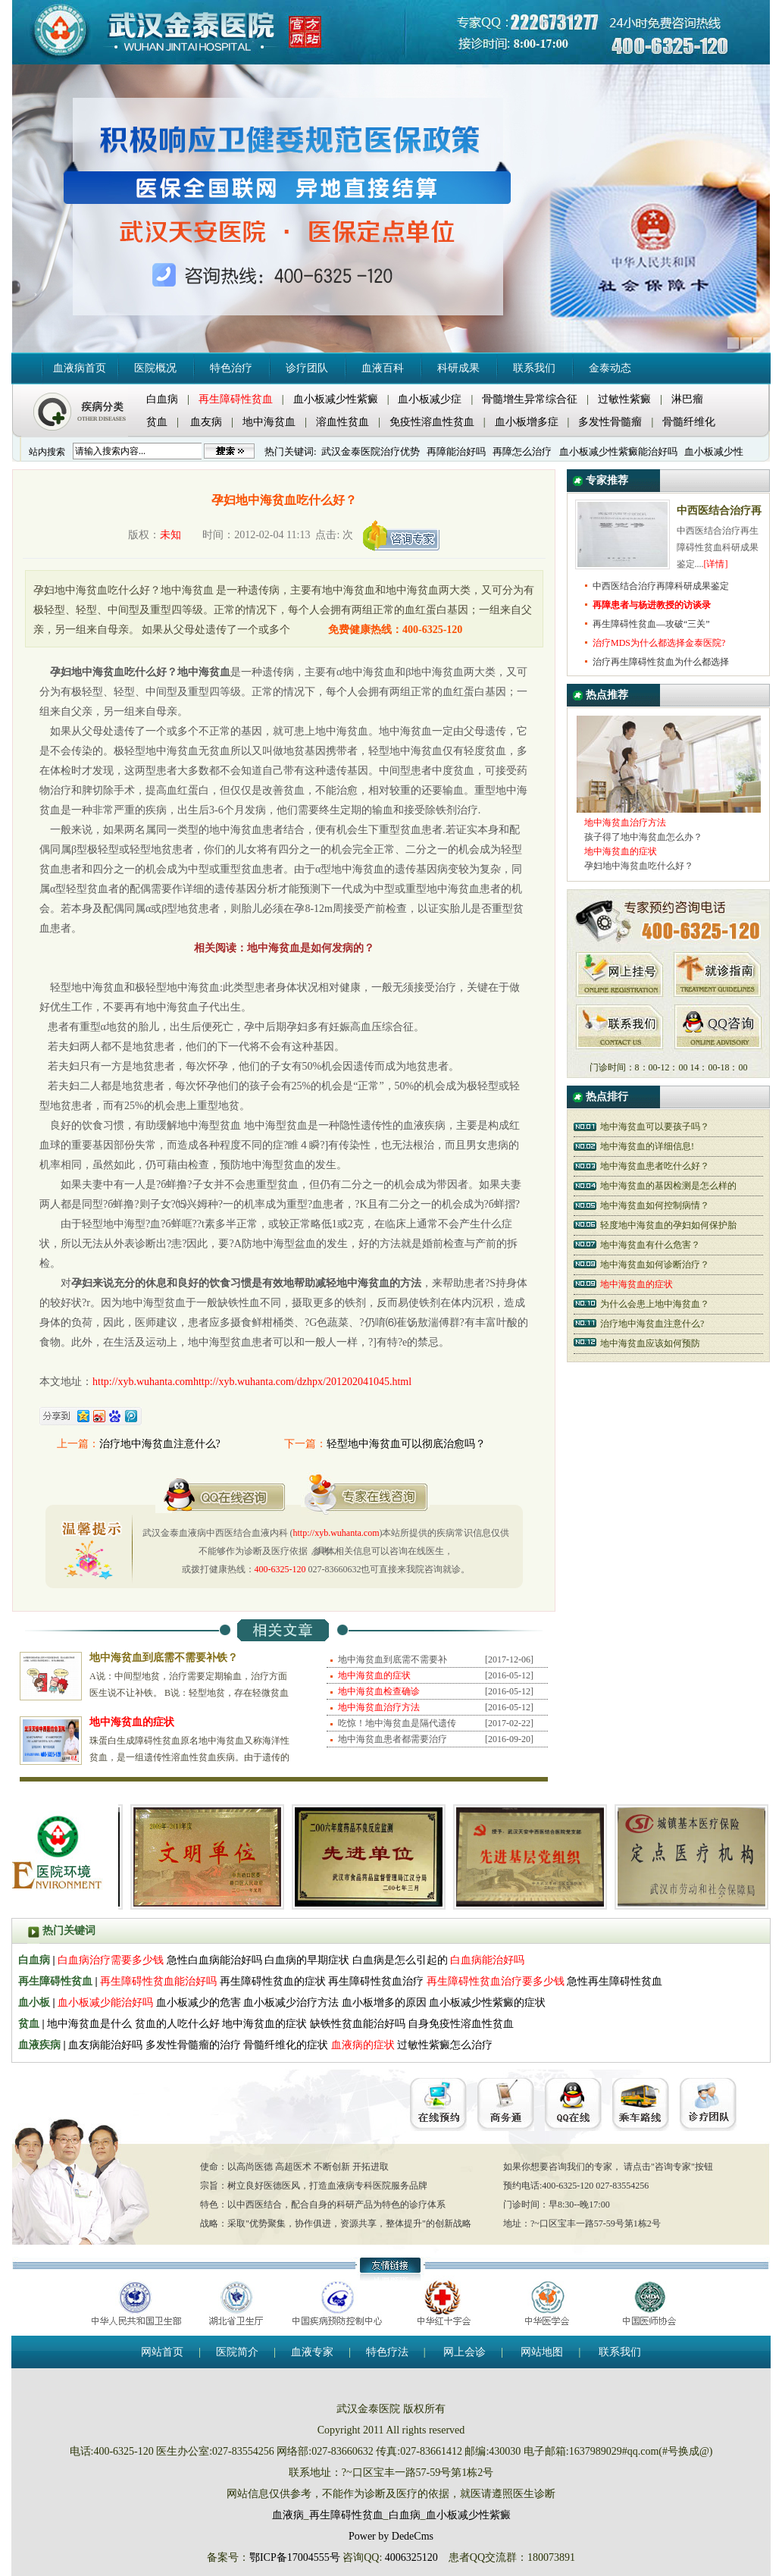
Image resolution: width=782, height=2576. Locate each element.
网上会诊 (464, 2352)
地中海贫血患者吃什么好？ (654, 1166)
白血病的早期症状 (306, 1960)
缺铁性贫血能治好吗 (357, 2023)
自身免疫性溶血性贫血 (461, 2023)
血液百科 (382, 368)
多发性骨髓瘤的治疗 (193, 2045)
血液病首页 (79, 368)
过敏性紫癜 (624, 399)
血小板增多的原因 (384, 2002)
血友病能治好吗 (105, 2045)
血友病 (206, 422)
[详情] (716, 564)
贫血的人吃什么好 (177, 2023)
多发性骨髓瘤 (610, 422)
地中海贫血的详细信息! (647, 1146)
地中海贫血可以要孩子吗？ (654, 1126)
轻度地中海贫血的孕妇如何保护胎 (668, 1225)
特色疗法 (387, 2352)
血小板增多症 (526, 422)
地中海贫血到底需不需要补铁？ (163, 1657)
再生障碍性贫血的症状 (273, 1981)
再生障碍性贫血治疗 (377, 1981)
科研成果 (458, 368)
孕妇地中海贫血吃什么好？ (638, 865)
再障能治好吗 (456, 451)
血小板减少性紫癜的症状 (487, 2002)
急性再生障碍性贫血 (614, 1981)
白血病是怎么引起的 (400, 1960)
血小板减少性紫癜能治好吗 (618, 451)
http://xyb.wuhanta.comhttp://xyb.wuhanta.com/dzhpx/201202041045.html (251, 1381)
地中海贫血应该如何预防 (650, 1343)
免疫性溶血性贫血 (431, 422)
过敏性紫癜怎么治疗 (445, 2045)
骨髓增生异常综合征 (529, 399)
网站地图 (542, 2352)
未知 (170, 535)
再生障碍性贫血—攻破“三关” (651, 624)
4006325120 (411, 2557)
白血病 (162, 399)
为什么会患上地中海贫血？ (654, 1304)
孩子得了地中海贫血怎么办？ (643, 837)
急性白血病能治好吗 (214, 1960)
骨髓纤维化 (688, 422)
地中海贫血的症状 (264, 2023)
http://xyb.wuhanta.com (336, 1533)
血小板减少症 (429, 399)
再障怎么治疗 (522, 451)
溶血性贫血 (342, 422)
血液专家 (312, 2352)
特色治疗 (231, 368)
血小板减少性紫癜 (335, 399)
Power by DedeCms (391, 2536)
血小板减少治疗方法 (291, 2002)
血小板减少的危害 (198, 2002)
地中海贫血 (269, 422)
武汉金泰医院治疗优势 (370, 451)
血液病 (288, 2515)
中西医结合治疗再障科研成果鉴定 (661, 586)
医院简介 (237, 2352)
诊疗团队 (307, 368)
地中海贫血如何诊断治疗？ (654, 1264)
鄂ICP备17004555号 (294, 2557)
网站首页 (162, 2352)
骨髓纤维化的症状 (285, 2045)
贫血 (156, 422)
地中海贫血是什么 (89, 2023)
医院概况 (155, 368)
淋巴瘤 (687, 399)
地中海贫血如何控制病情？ (654, 1205)
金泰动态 (610, 368)
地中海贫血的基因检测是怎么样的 (668, 1185)
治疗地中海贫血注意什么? (160, 1443)
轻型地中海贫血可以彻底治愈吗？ (406, 1443)
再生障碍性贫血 (346, 2515)
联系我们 (534, 368)
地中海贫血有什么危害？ (650, 1244)
